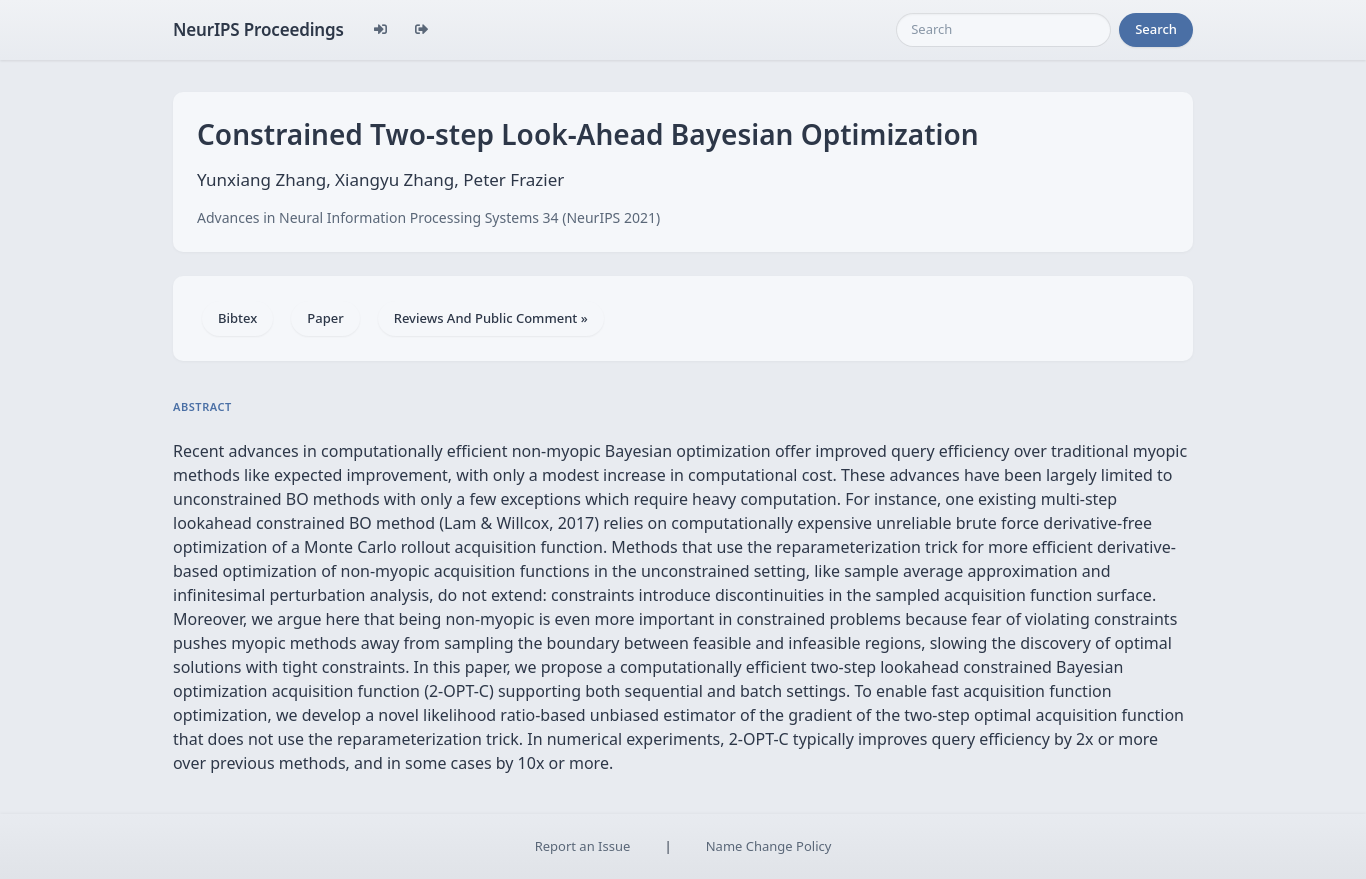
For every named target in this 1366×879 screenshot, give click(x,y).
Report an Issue (583, 846)
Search (1156, 29)
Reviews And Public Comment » (491, 318)
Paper (325, 318)
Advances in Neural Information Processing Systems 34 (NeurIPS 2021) (428, 217)
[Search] (1003, 30)
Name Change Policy (769, 846)
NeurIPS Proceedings (258, 29)
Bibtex (237, 318)
